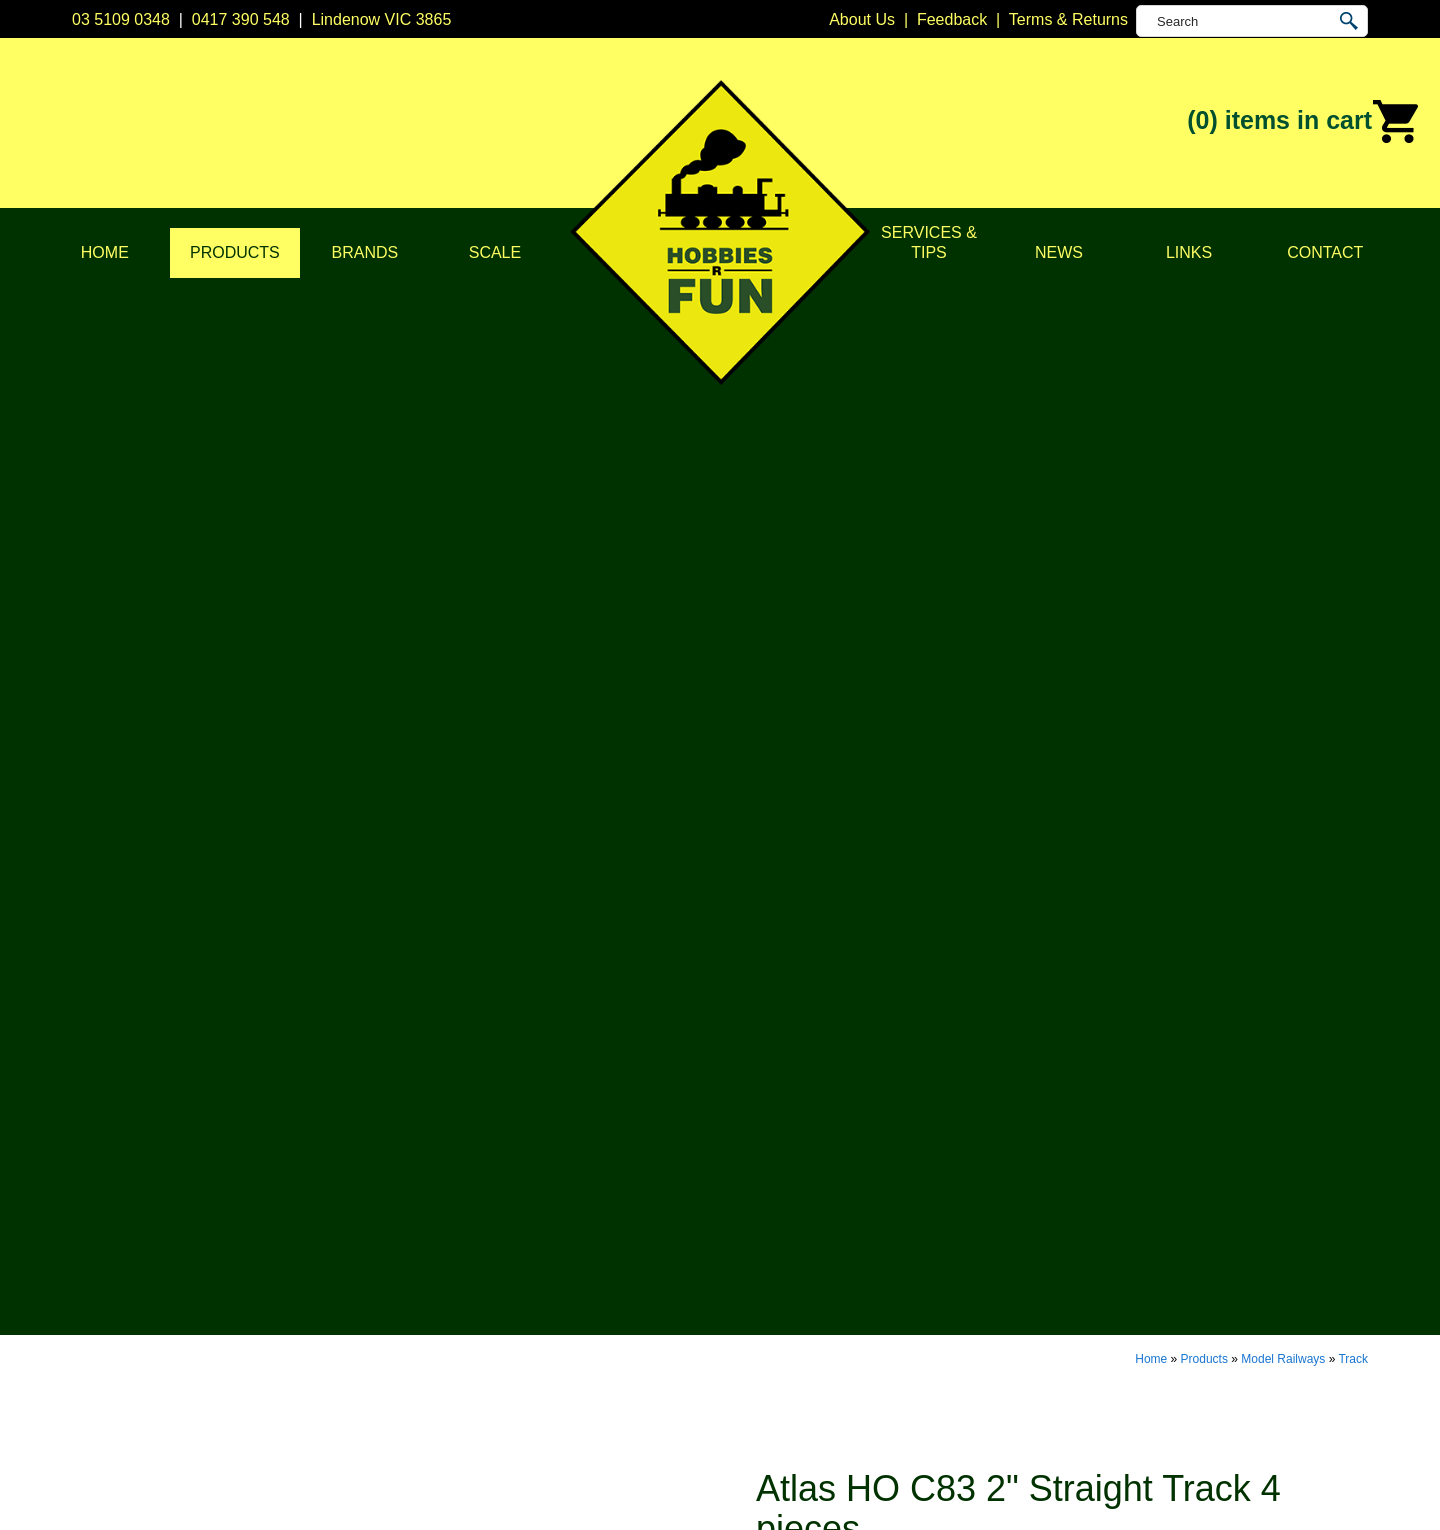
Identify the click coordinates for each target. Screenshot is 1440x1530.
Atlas (738, 1146)
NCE (737, 1296)
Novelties (494, 1371)
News (1059, 252)
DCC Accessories (523, 1171)
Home (105, 252)
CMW (740, 1196)
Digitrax (747, 1221)
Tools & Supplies (520, 1346)
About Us (235, 1171)
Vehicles (491, 1246)
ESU (736, 1246)
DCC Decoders (515, 1146)
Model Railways (1283, 282)
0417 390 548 (241, 19)
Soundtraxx (760, 1321)
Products (235, 252)
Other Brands (767, 1396)
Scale (495, 252)
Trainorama (760, 1371)
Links (1189, 252)
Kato (736, 1271)
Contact (1325, 252)
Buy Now (833, 624)
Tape (478, 1321)
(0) (1303, 122)
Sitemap (101, 1491)
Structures (497, 1221)
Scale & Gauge (256, 1271)
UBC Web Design (618, 1491)
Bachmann (758, 1171)
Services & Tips (929, 242)
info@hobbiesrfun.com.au (1070, 1221)
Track (1353, 282)
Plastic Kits (500, 1271)
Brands (365, 252)
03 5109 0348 (121, 19)
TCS (736, 1346)
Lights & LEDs (511, 1296)
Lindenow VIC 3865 (382, 19)
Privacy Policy (252, 1196)
